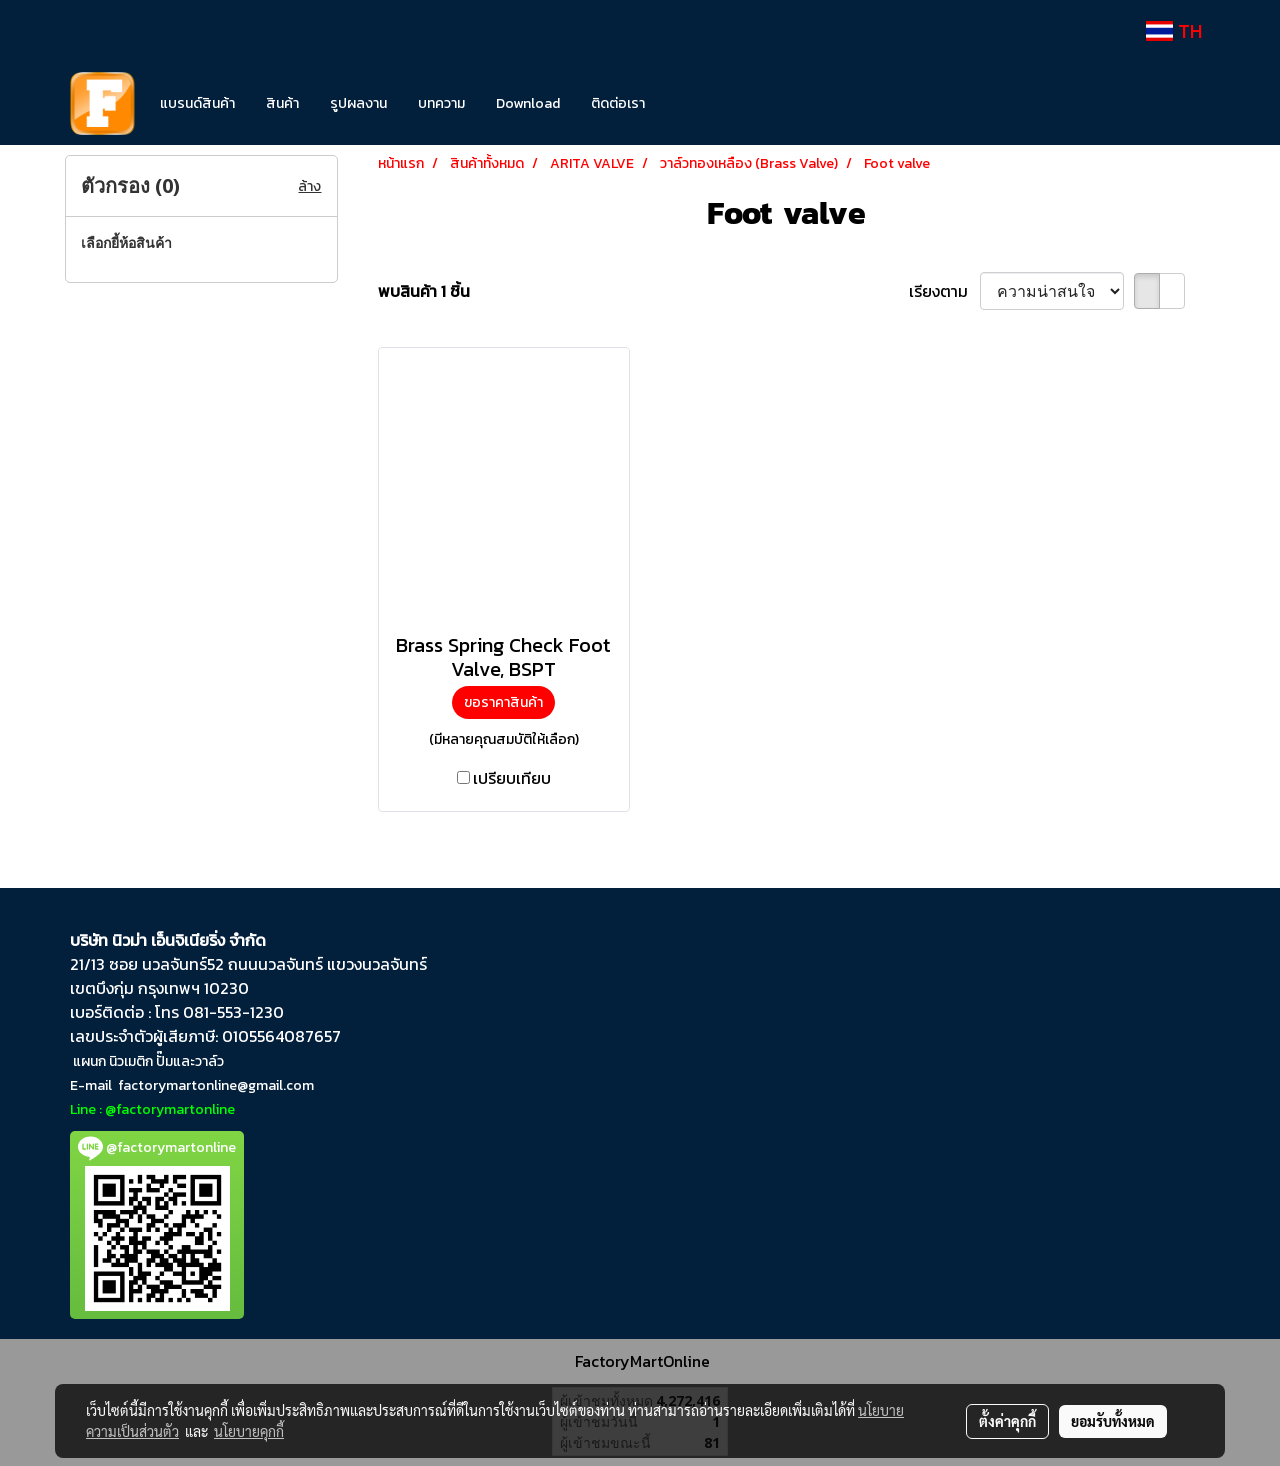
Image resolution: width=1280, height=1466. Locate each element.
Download (528, 103)
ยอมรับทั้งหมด (1113, 1421)
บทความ (441, 103)
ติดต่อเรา (618, 103)
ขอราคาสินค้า (503, 702)
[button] (690, 104)
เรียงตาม (944, 291)
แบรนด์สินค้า (197, 103)
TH (1174, 31)
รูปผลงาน (358, 103)
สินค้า (282, 103)
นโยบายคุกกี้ (249, 1431)
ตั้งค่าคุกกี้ (1007, 1421)
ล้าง (309, 186)
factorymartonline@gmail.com (216, 1085)
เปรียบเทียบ (512, 778)
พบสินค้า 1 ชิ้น (424, 291)
